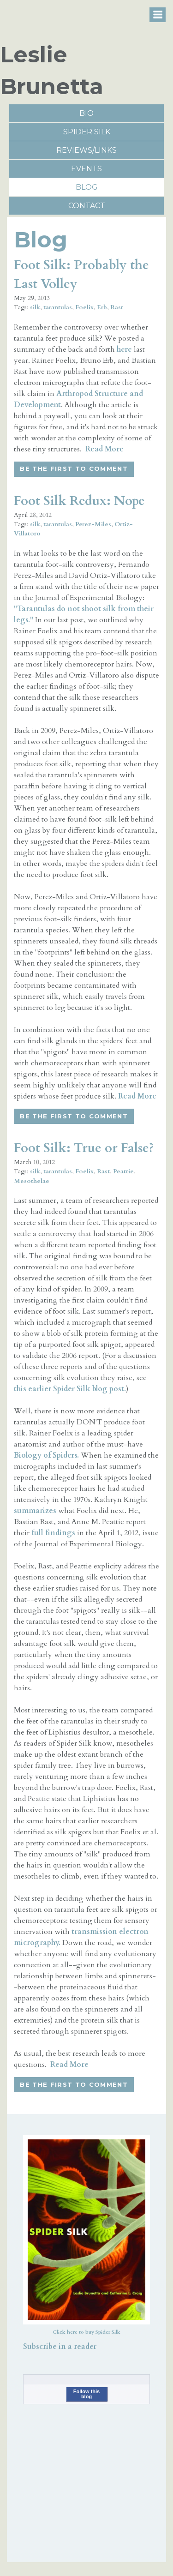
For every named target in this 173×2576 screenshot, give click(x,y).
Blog (87, 187)
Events (86, 168)
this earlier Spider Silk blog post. (70, 1389)
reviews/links (86, 150)
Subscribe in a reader (59, 2347)
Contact (86, 205)
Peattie (123, 1171)
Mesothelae (31, 1181)
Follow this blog (86, 2394)
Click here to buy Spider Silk (86, 2332)
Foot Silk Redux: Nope (79, 501)
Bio (86, 113)
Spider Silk (86, 131)
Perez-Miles (93, 524)
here (124, 349)
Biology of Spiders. (46, 1455)
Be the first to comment (74, 468)
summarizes (35, 1511)
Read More (104, 449)
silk (35, 307)
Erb (102, 307)
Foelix (84, 307)
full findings (53, 1533)
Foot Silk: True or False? (84, 1148)
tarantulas (57, 307)
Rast (116, 307)
